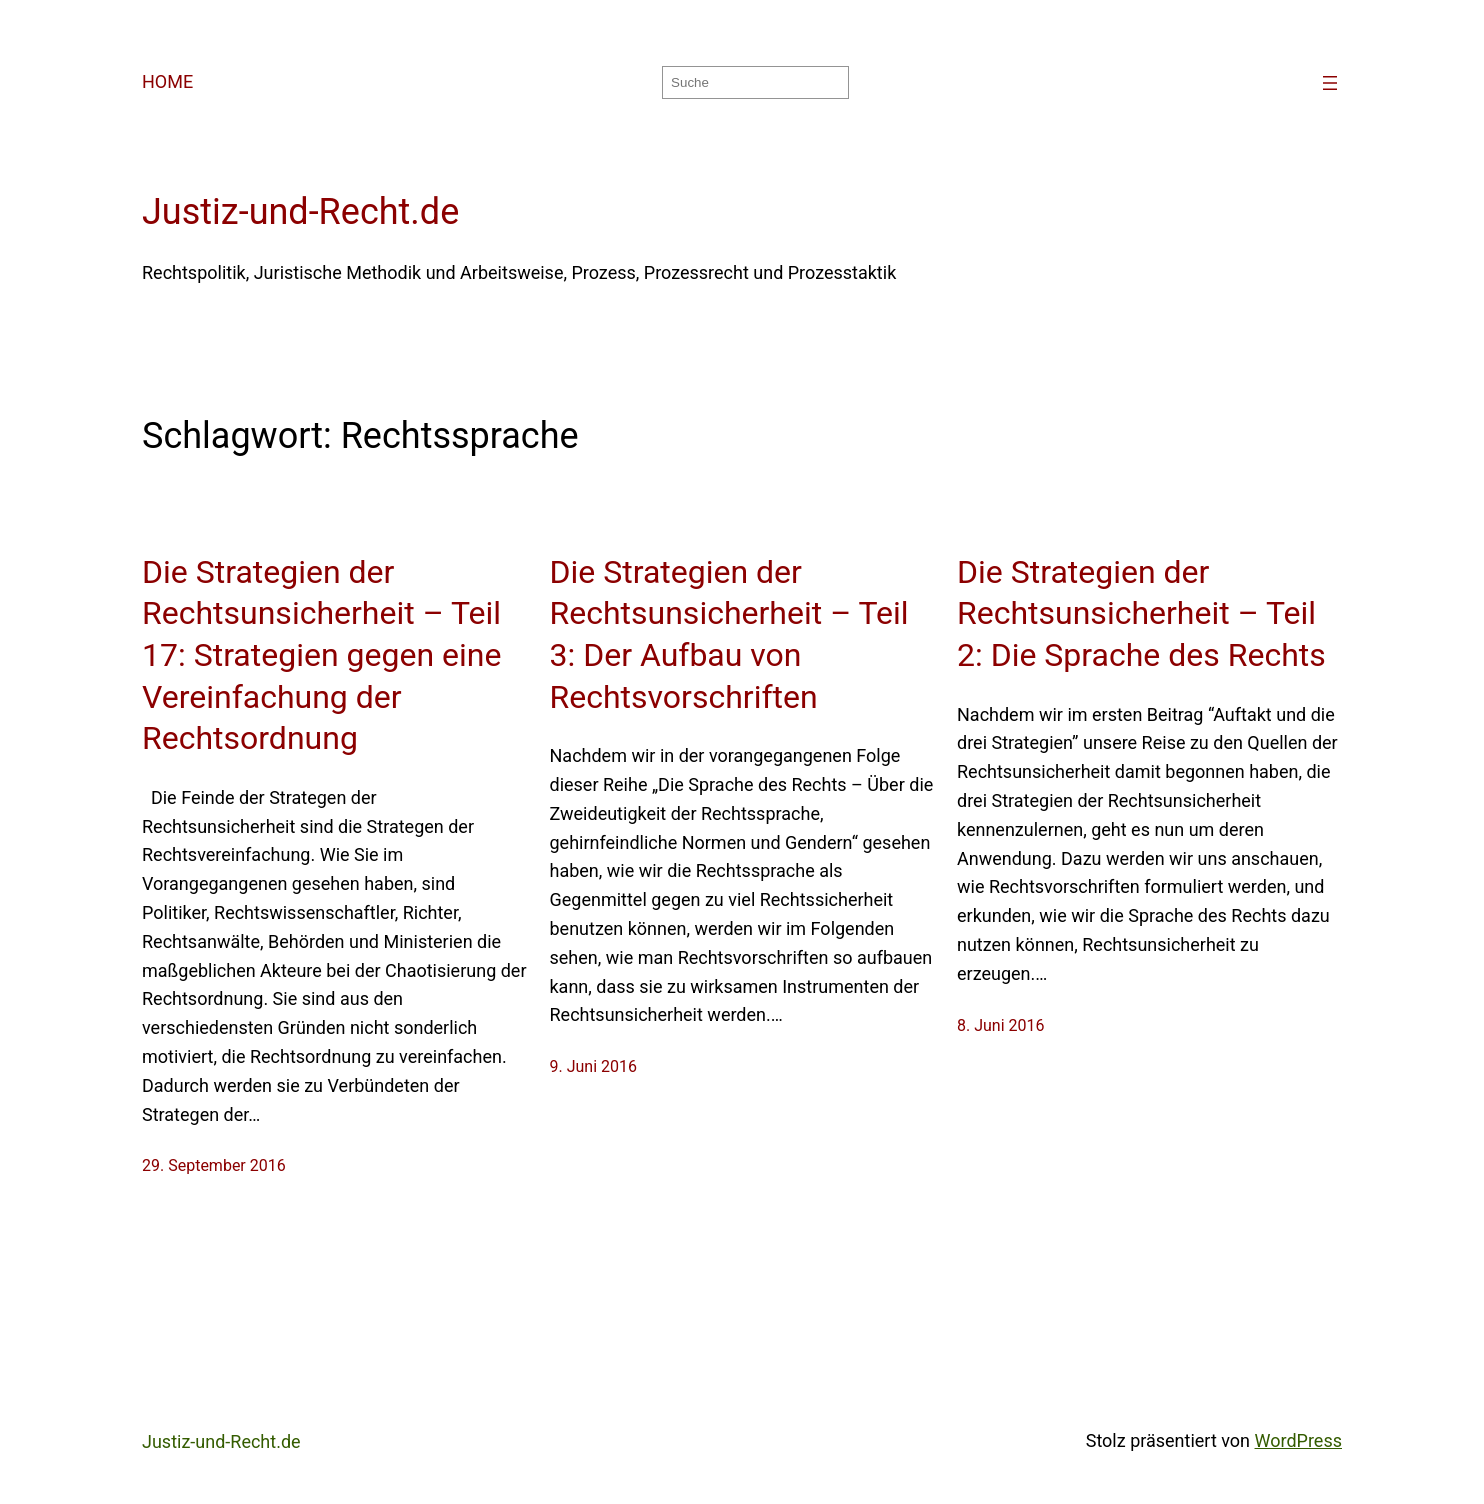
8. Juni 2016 (1001, 1025)
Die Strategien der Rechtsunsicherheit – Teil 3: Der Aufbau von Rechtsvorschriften (729, 634)
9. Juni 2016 (594, 1066)
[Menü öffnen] (1330, 83)
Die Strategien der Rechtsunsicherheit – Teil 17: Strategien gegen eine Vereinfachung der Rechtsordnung (321, 655)
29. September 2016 (214, 1165)
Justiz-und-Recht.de (300, 212)
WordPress (1298, 1440)
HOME (167, 81)
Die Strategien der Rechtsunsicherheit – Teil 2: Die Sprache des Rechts (1141, 613)
